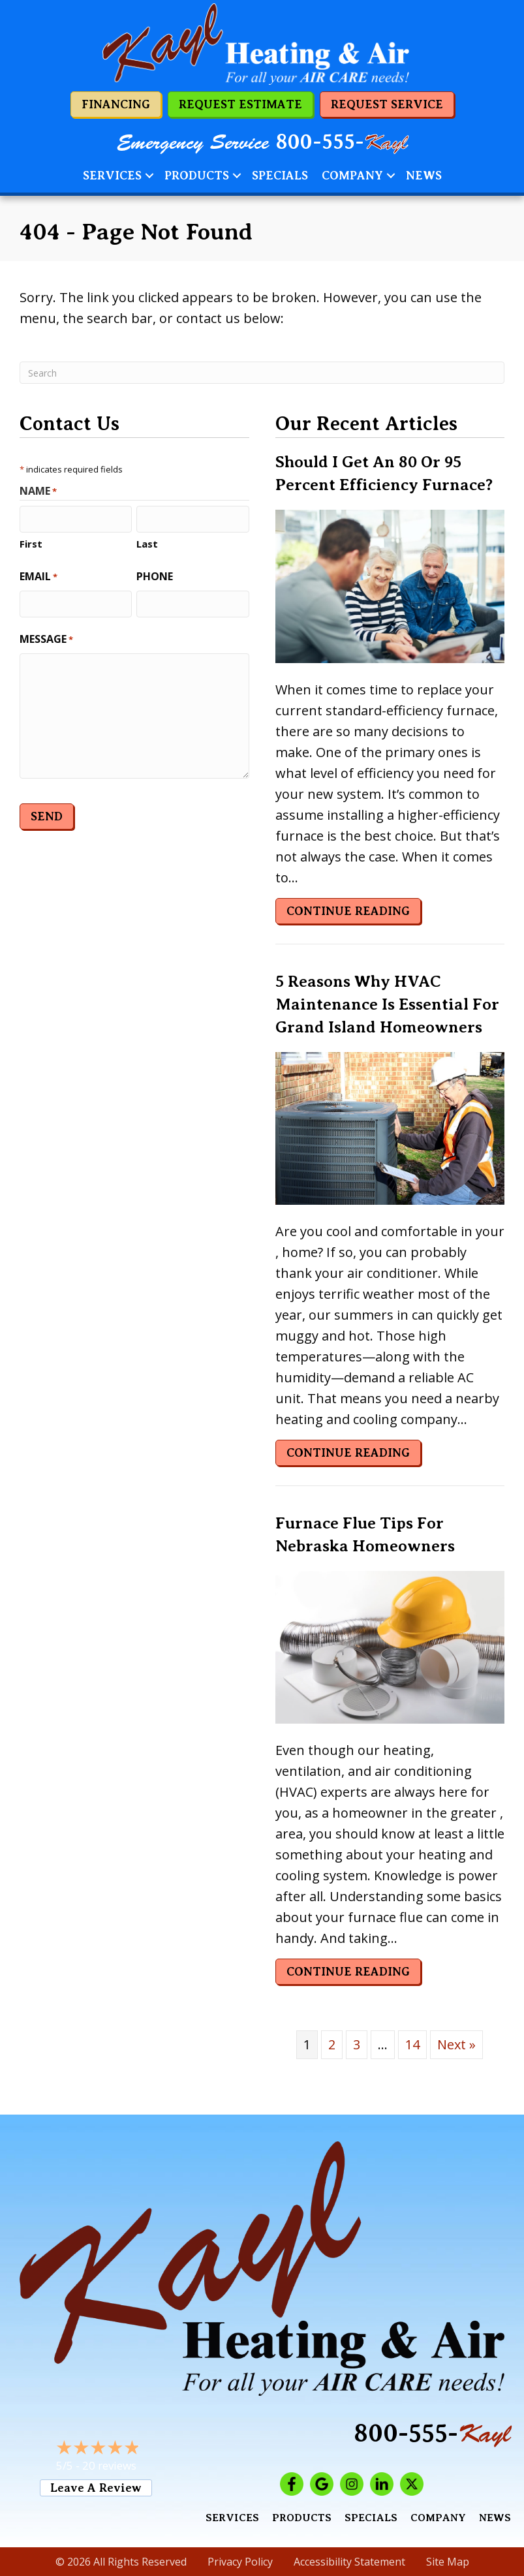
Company (352, 175)
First (31, 542)
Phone (154, 575)
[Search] (262, 373)
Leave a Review (96, 2487)
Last (147, 542)
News (424, 175)
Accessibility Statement (349, 2561)
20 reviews (109, 2465)
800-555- (342, 142)
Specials (280, 175)
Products (196, 175)
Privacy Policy (240, 2561)
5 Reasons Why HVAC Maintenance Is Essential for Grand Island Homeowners (387, 1004)
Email (38, 575)
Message (46, 636)
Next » (456, 2044)
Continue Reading (348, 911)
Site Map (447, 2561)
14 (412, 2044)
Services (112, 175)
